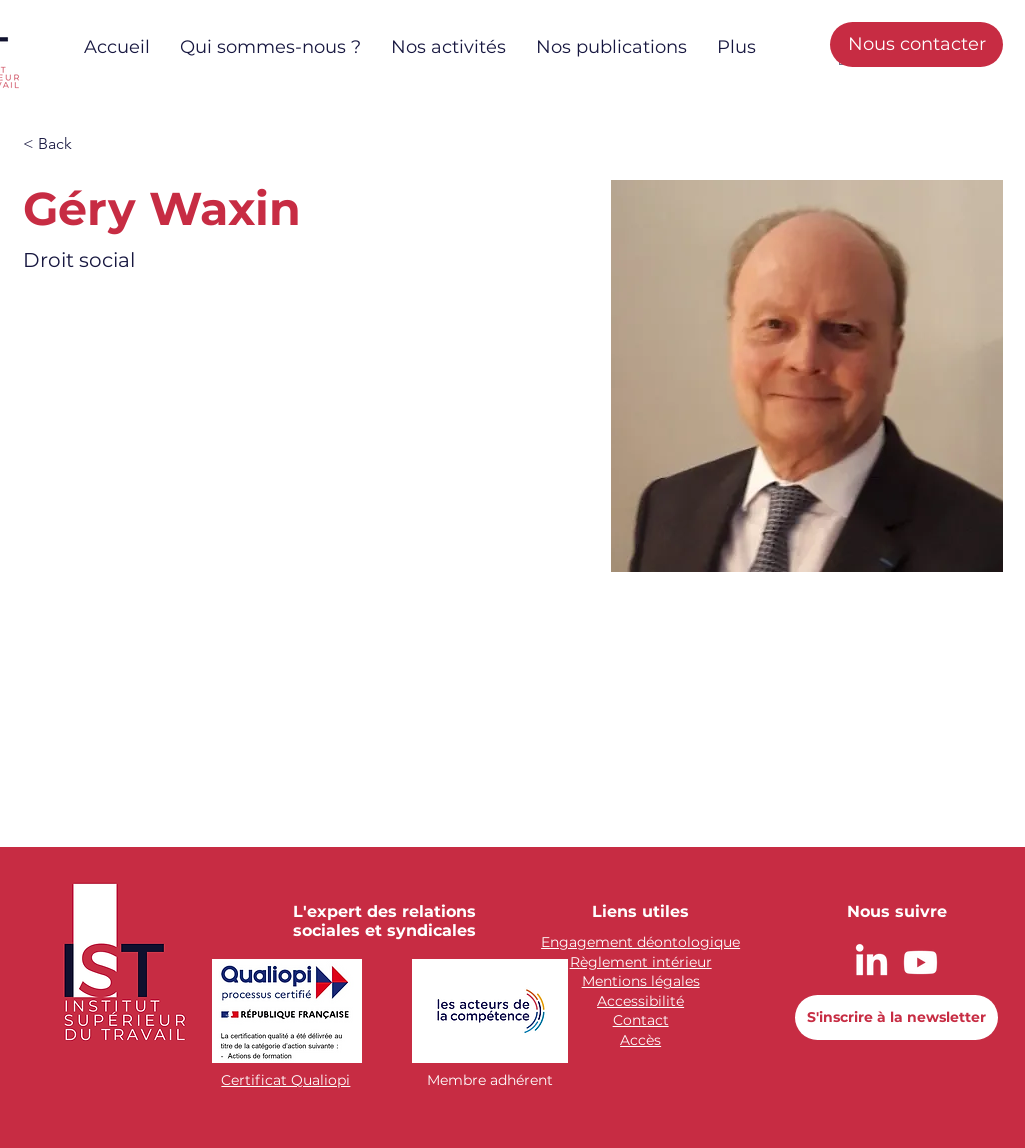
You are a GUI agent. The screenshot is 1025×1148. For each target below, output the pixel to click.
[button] (62, 144)
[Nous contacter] (916, 44)
